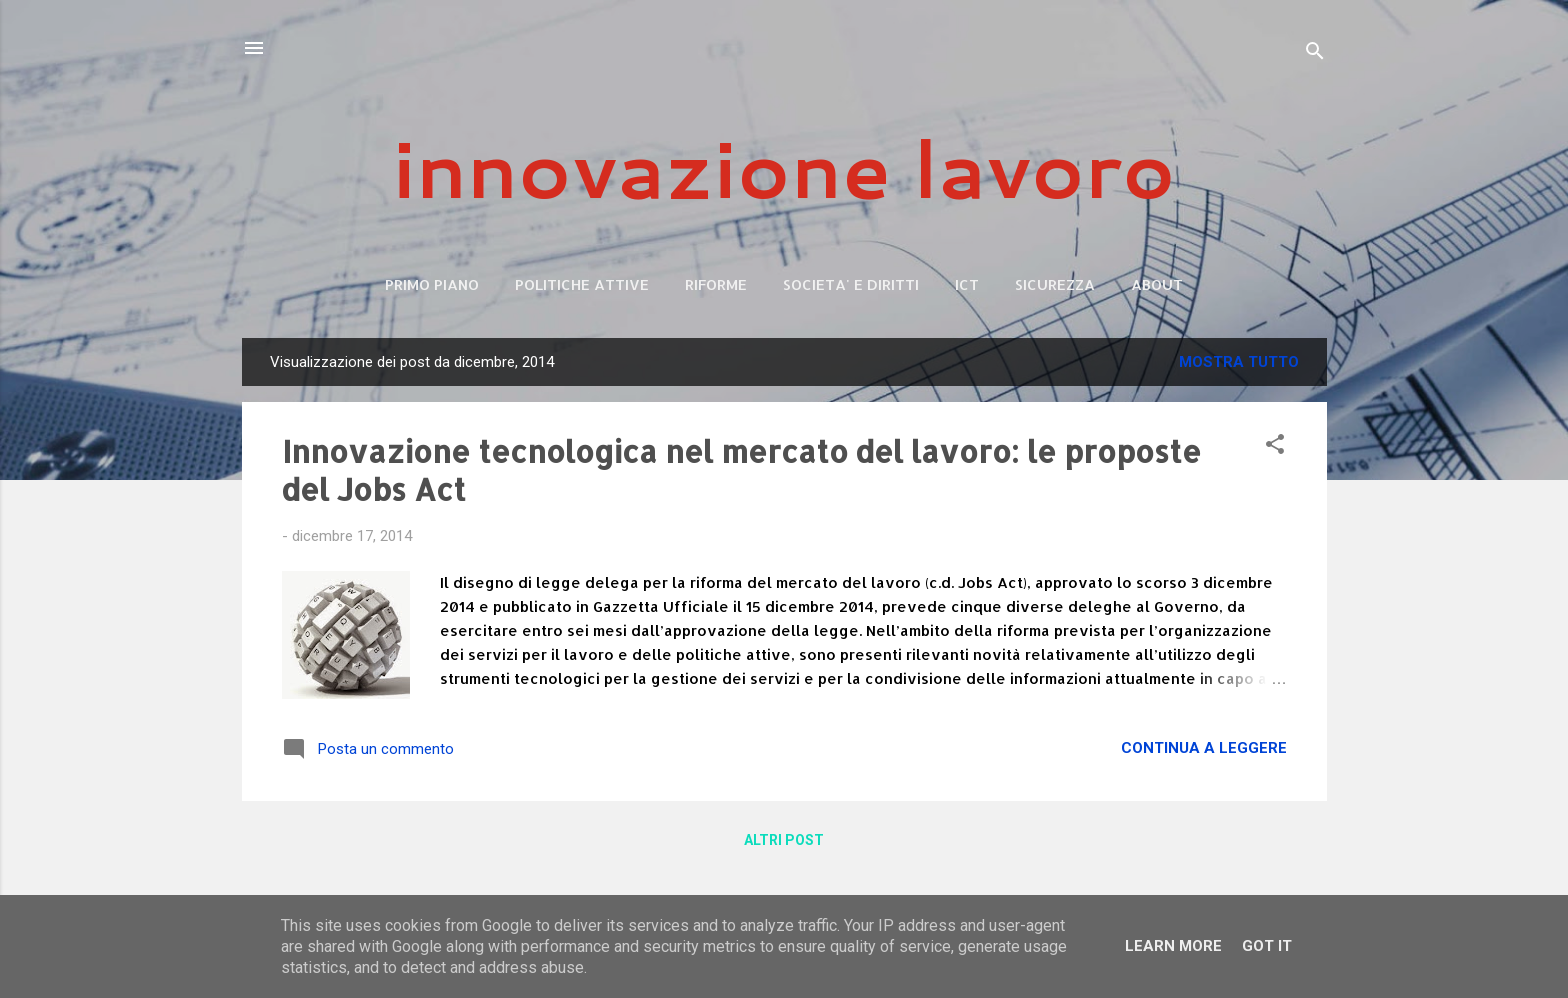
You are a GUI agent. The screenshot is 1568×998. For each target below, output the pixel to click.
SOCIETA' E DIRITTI (851, 284)
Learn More (1173, 946)
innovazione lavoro (784, 167)
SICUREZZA (1055, 284)
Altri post (784, 840)
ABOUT (1157, 284)
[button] (1275, 447)
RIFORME (716, 284)
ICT (967, 284)
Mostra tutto (1239, 362)
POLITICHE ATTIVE (582, 284)
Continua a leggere (1204, 748)
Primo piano (432, 284)
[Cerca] (1315, 54)
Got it (1267, 946)
